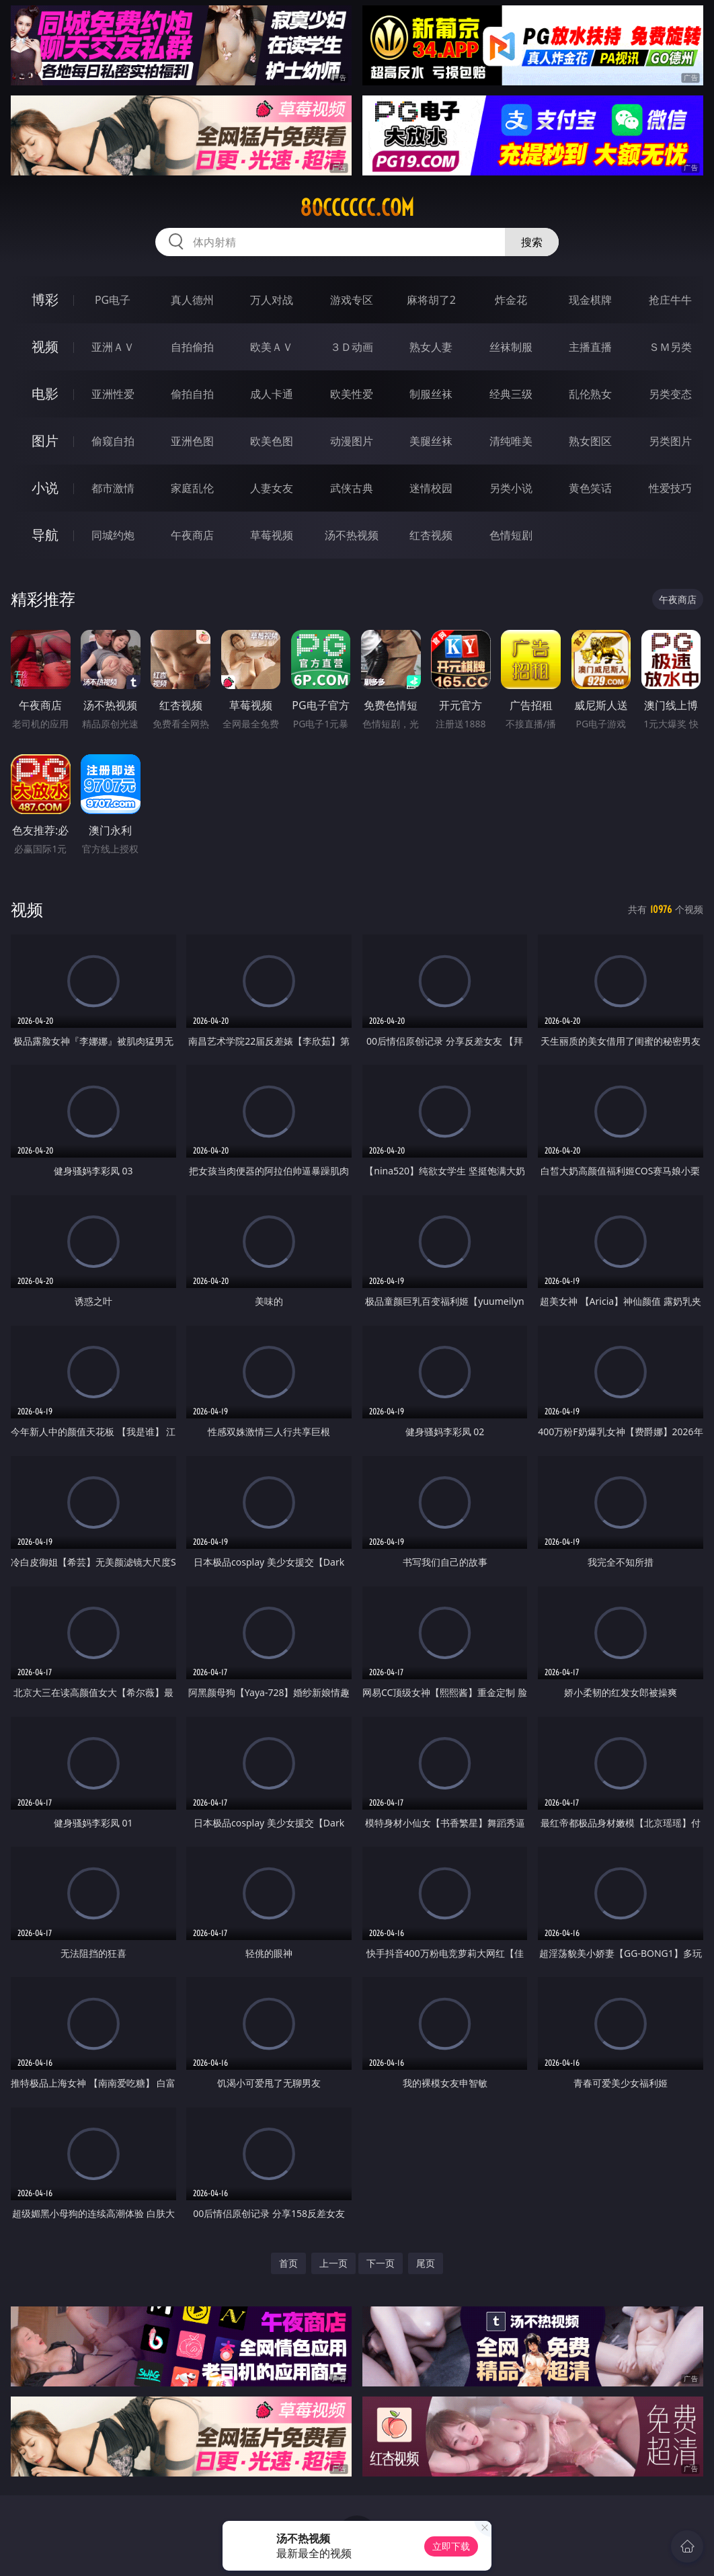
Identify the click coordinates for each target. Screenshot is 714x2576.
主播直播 (590, 346)
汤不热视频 (352, 535)
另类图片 (670, 441)
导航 (45, 535)
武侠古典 (351, 488)
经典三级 (510, 394)
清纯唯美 (510, 441)
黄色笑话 (590, 488)
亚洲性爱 (112, 394)
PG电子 (112, 299)
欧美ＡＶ (271, 346)
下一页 (380, 2263)
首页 (288, 2263)
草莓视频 (271, 535)
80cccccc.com (357, 207)
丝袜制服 (510, 346)
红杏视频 (430, 535)
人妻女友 (271, 488)
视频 (45, 346)
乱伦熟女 (590, 394)
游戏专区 (351, 299)
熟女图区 (590, 441)
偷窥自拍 (112, 441)
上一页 (333, 2263)
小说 (45, 488)
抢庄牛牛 (670, 299)
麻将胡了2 (431, 299)
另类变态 (670, 394)
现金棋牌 (590, 299)
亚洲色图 (192, 441)
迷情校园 (430, 488)
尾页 (425, 2263)
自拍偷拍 (192, 346)
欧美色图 (271, 441)
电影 (45, 394)
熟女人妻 (430, 346)
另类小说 (510, 488)
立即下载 (451, 2546)
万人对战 (271, 299)
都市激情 (112, 488)
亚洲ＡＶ (112, 346)
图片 (45, 441)
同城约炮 (112, 535)
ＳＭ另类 (670, 346)
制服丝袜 (430, 394)
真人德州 (192, 299)
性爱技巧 (670, 488)
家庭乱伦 (192, 488)
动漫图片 (351, 441)
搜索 (532, 242)
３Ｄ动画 (351, 346)
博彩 (45, 299)
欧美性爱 (351, 394)
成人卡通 (271, 394)
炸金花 (511, 299)
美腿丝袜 (430, 441)
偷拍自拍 (192, 394)
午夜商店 (192, 535)
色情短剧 (510, 535)
